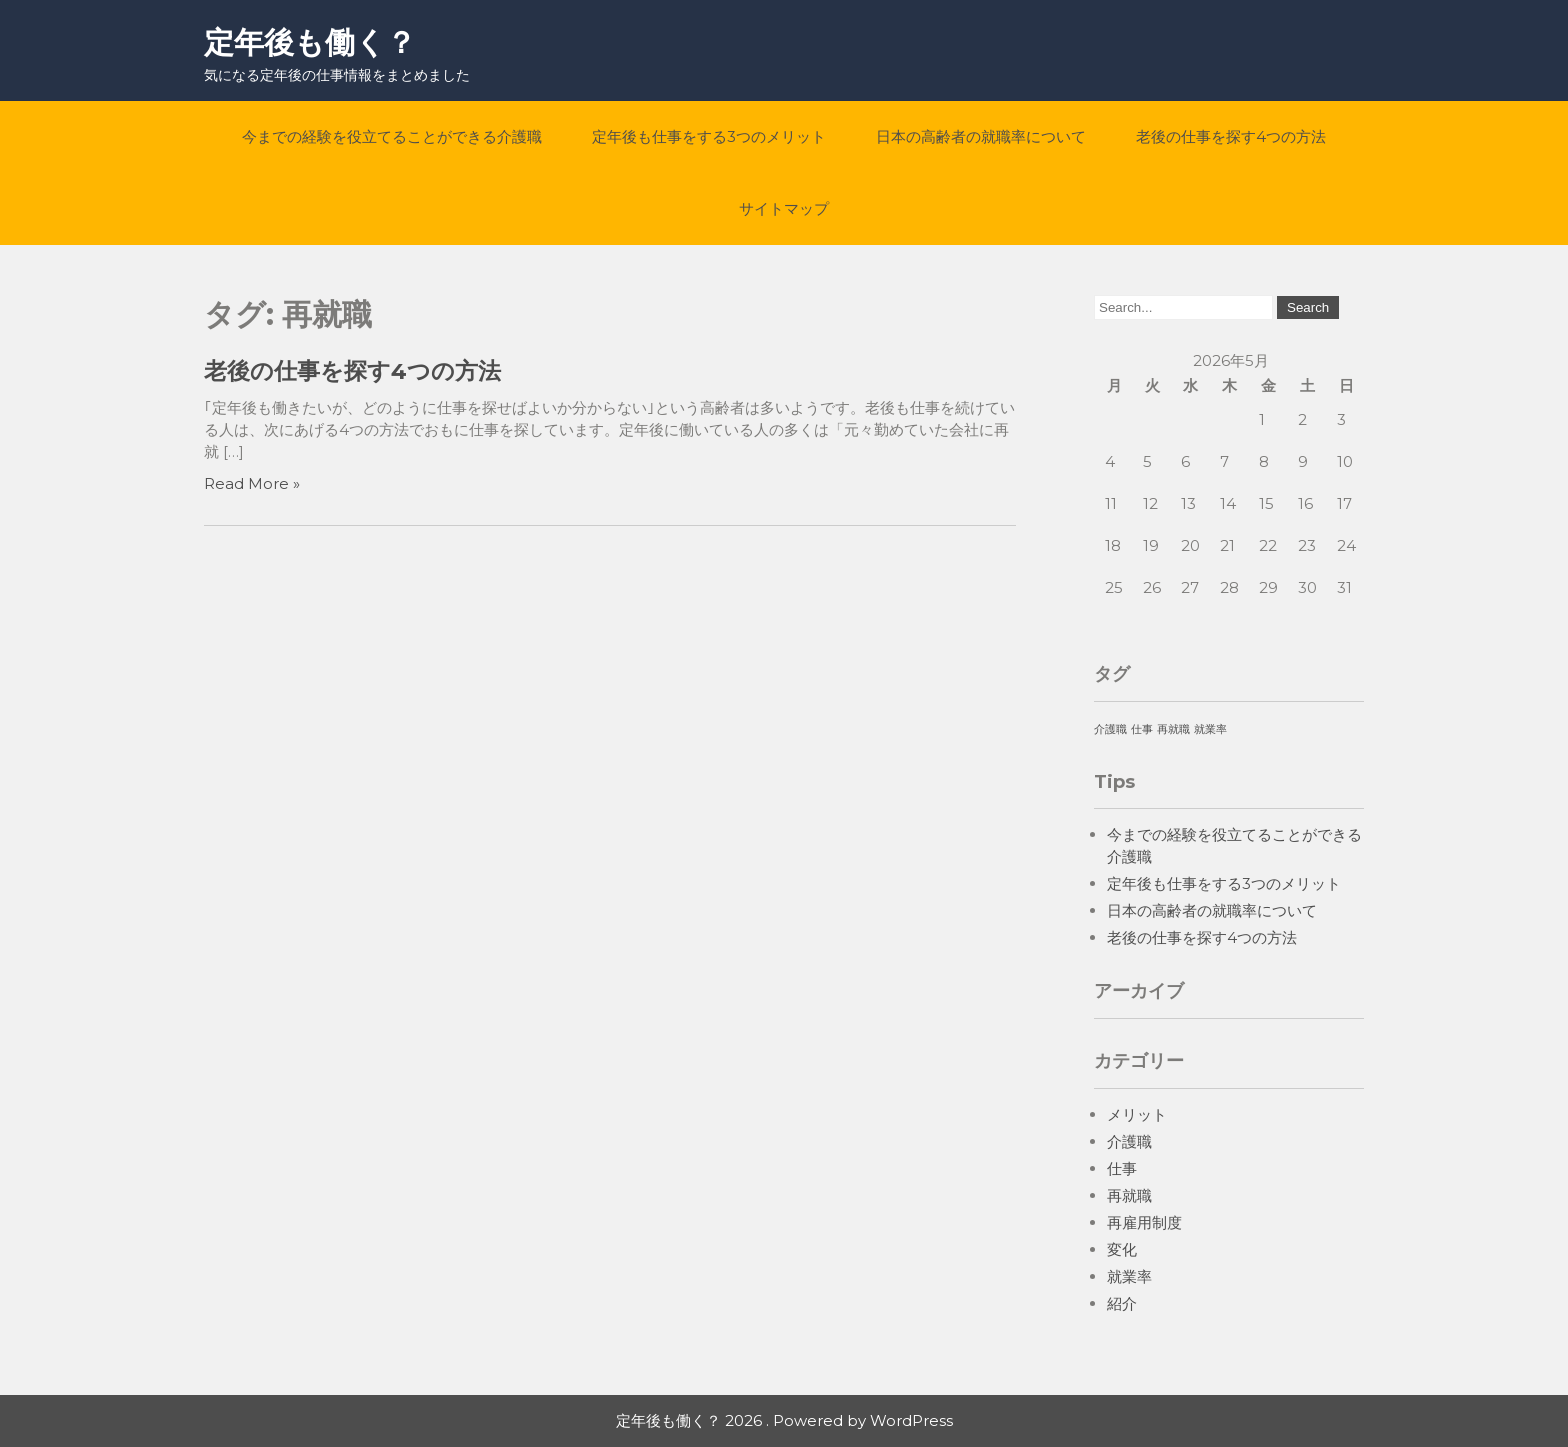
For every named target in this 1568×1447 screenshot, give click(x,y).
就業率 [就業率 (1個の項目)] (1210, 729)
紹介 (1122, 1303)
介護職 (1129, 1141)
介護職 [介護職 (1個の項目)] (1110, 729)
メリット (1137, 1114)
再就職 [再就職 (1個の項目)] (1173, 729)
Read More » (252, 483)
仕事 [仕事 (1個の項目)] (1142, 729)
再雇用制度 (1144, 1222)
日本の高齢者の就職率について (981, 136)
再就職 (1129, 1195)
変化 (1122, 1249)
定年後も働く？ (310, 42)
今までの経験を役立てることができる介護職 (392, 136)
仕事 (1122, 1168)
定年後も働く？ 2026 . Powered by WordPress (784, 1420)
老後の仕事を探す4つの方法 (1231, 136)
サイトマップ (784, 208)
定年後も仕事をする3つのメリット (709, 136)
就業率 (1129, 1276)
